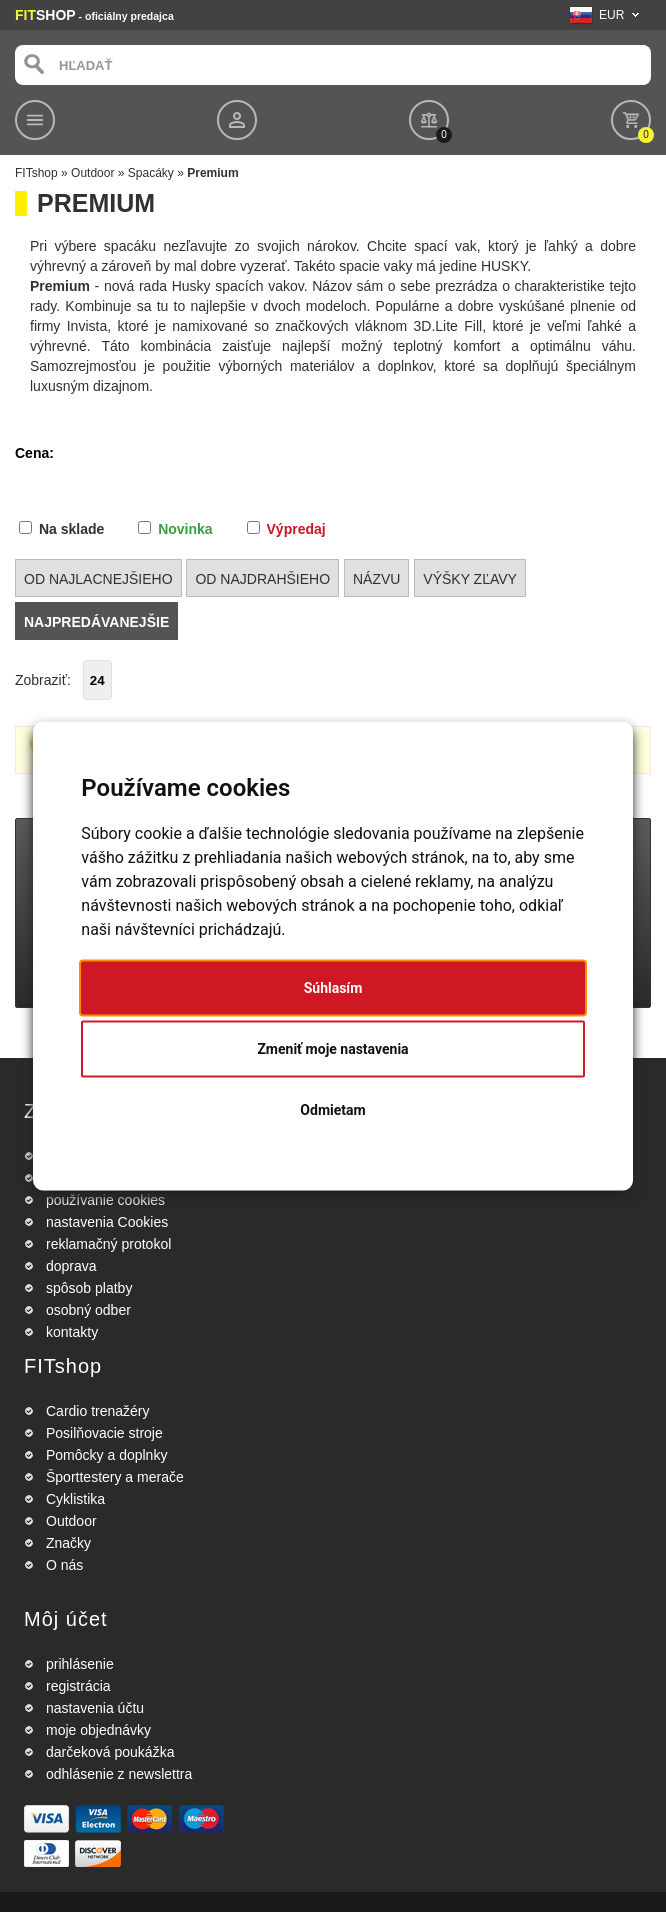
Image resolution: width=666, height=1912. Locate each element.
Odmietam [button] (332, 1110)
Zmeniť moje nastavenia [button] (332, 1049)
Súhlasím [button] (333, 988)
